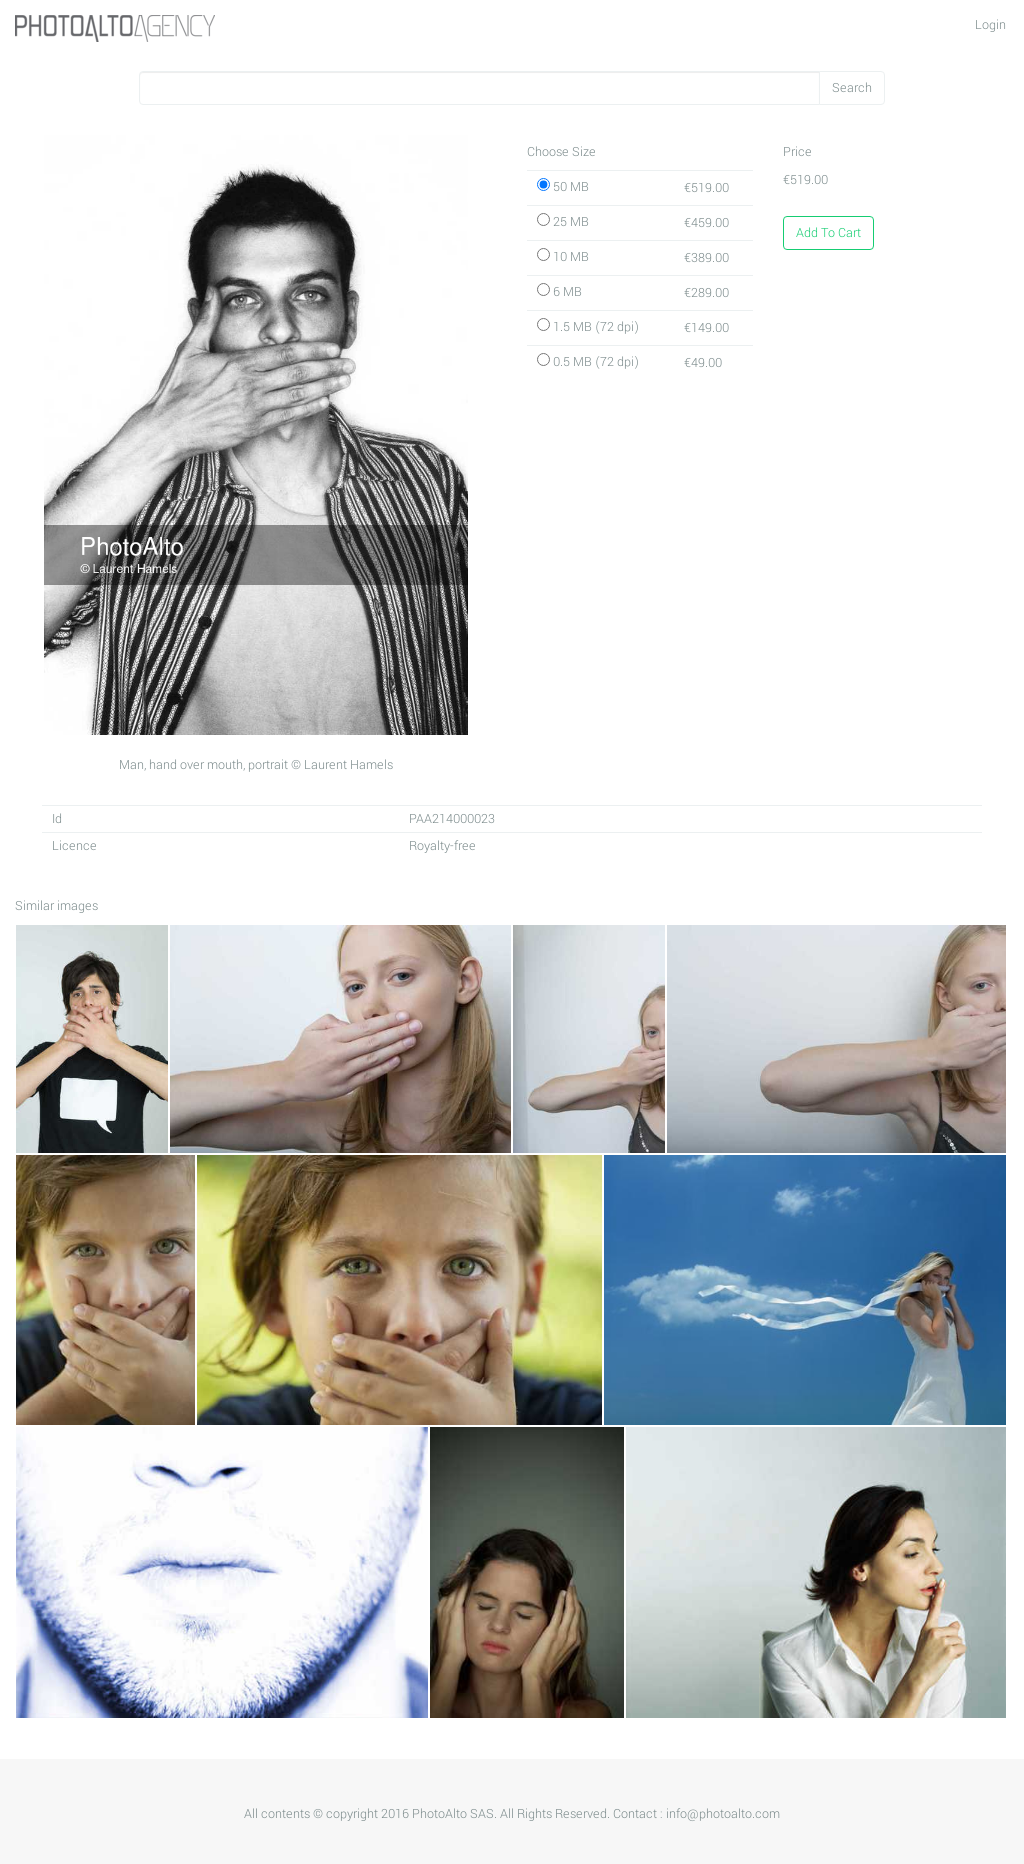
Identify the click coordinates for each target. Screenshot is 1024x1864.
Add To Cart (828, 233)
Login (990, 25)
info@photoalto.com (723, 1814)
